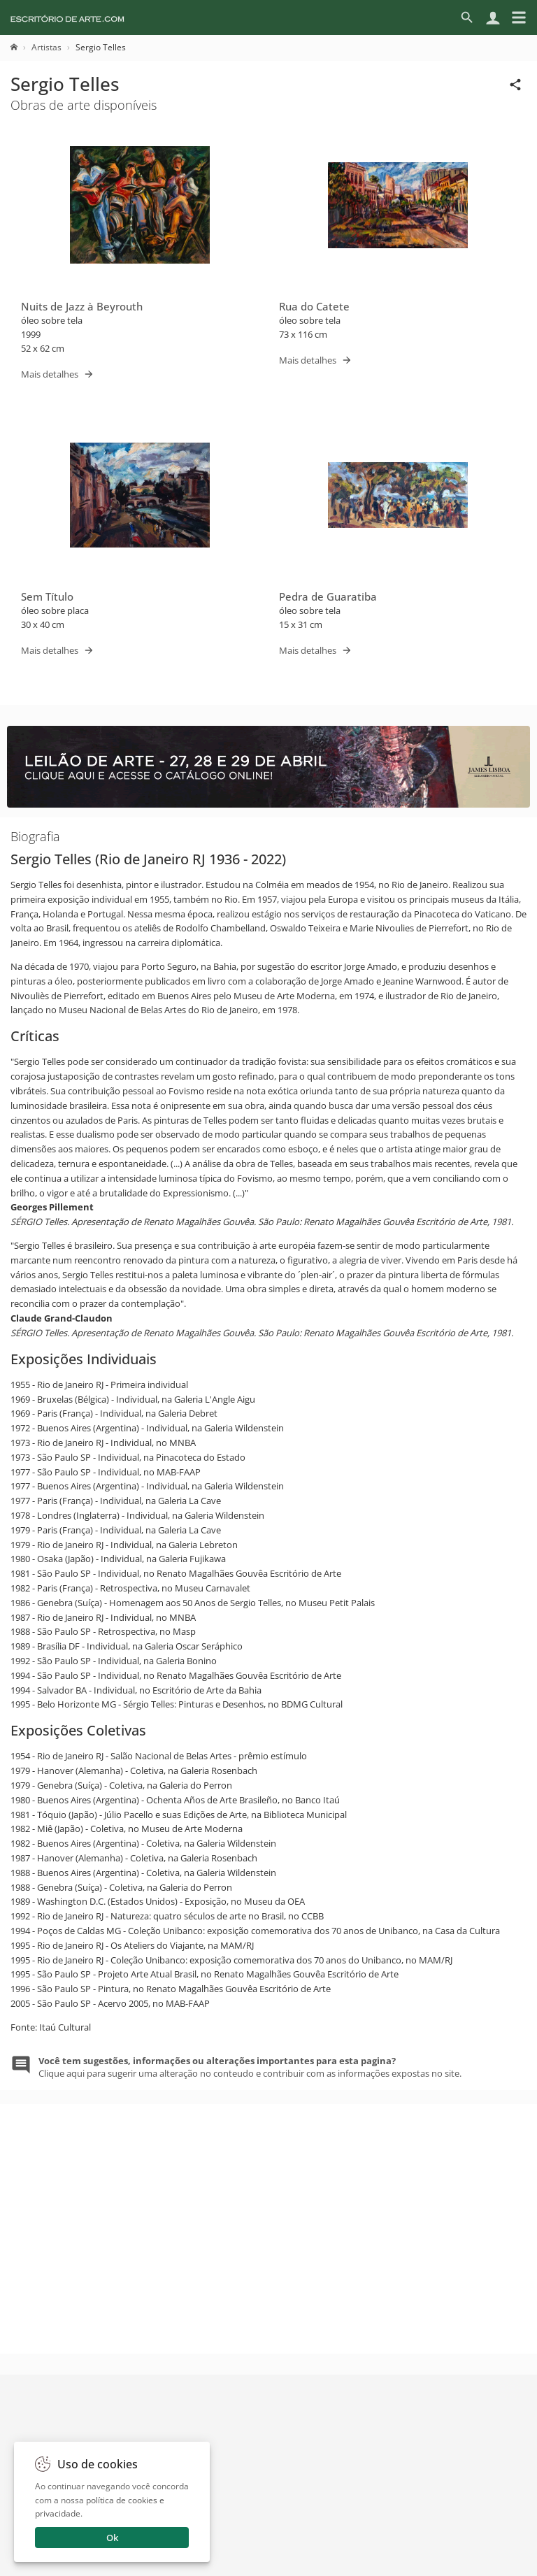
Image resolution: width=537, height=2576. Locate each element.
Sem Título (47, 596)
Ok (112, 2537)
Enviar (268, 2496)
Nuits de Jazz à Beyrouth (82, 306)
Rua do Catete (314, 306)
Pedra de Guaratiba (328, 596)
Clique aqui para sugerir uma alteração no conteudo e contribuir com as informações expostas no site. (249, 2067)
